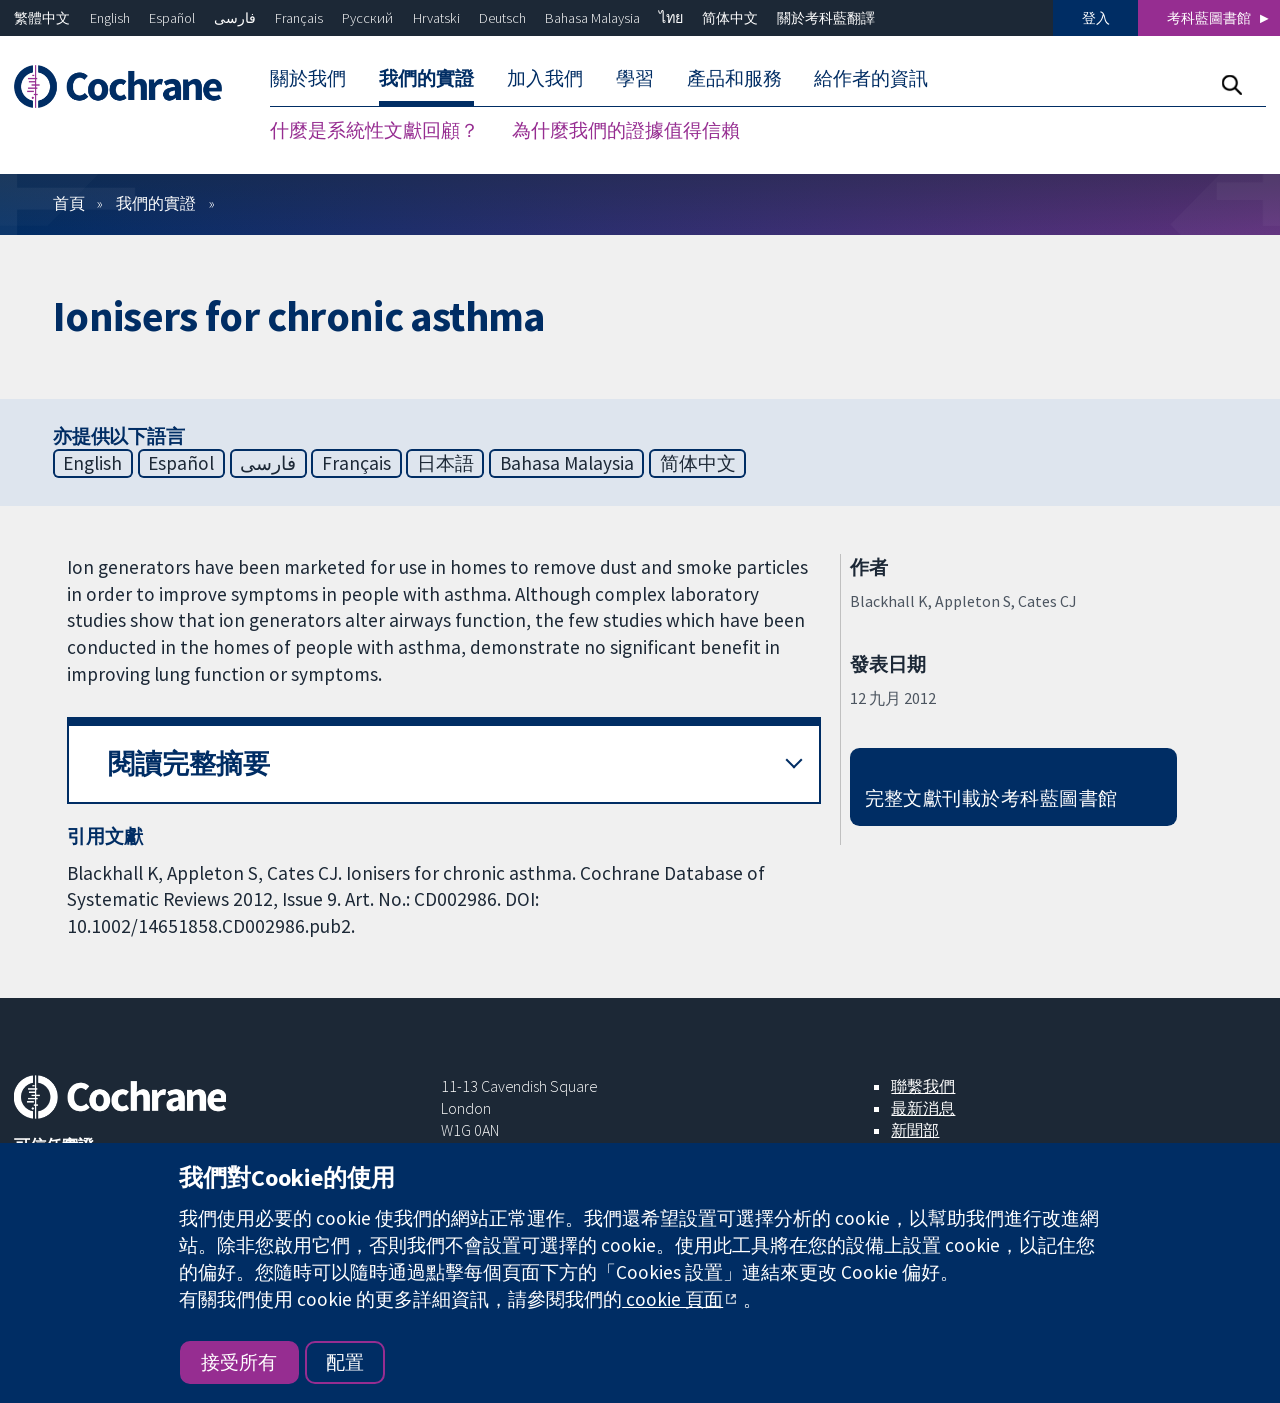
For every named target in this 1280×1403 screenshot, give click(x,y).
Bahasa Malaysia (592, 18)
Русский (367, 18)
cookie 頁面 (672, 1299)
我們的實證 (156, 203)
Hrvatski (436, 18)
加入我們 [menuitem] (545, 78)
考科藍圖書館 (1209, 18)
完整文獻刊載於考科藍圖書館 (991, 798)
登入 (1096, 18)
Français (299, 18)
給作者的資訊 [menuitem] (871, 78)
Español (172, 18)
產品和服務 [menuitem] (734, 78)
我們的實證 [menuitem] (426, 78)
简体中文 (730, 18)
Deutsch (502, 18)
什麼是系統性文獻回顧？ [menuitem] (374, 130)
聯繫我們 (923, 1086)
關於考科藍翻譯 (826, 18)
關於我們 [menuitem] (308, 78)
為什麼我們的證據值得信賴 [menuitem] (626, 130)
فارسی (235, 18)
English (110, 18)
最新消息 (923, 1108)
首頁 (69, 203)
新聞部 (915, 1130)
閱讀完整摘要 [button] (189, 763)
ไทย (671, 18)
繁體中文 (42, 18)
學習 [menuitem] (635, 78)
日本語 (445, 463)
